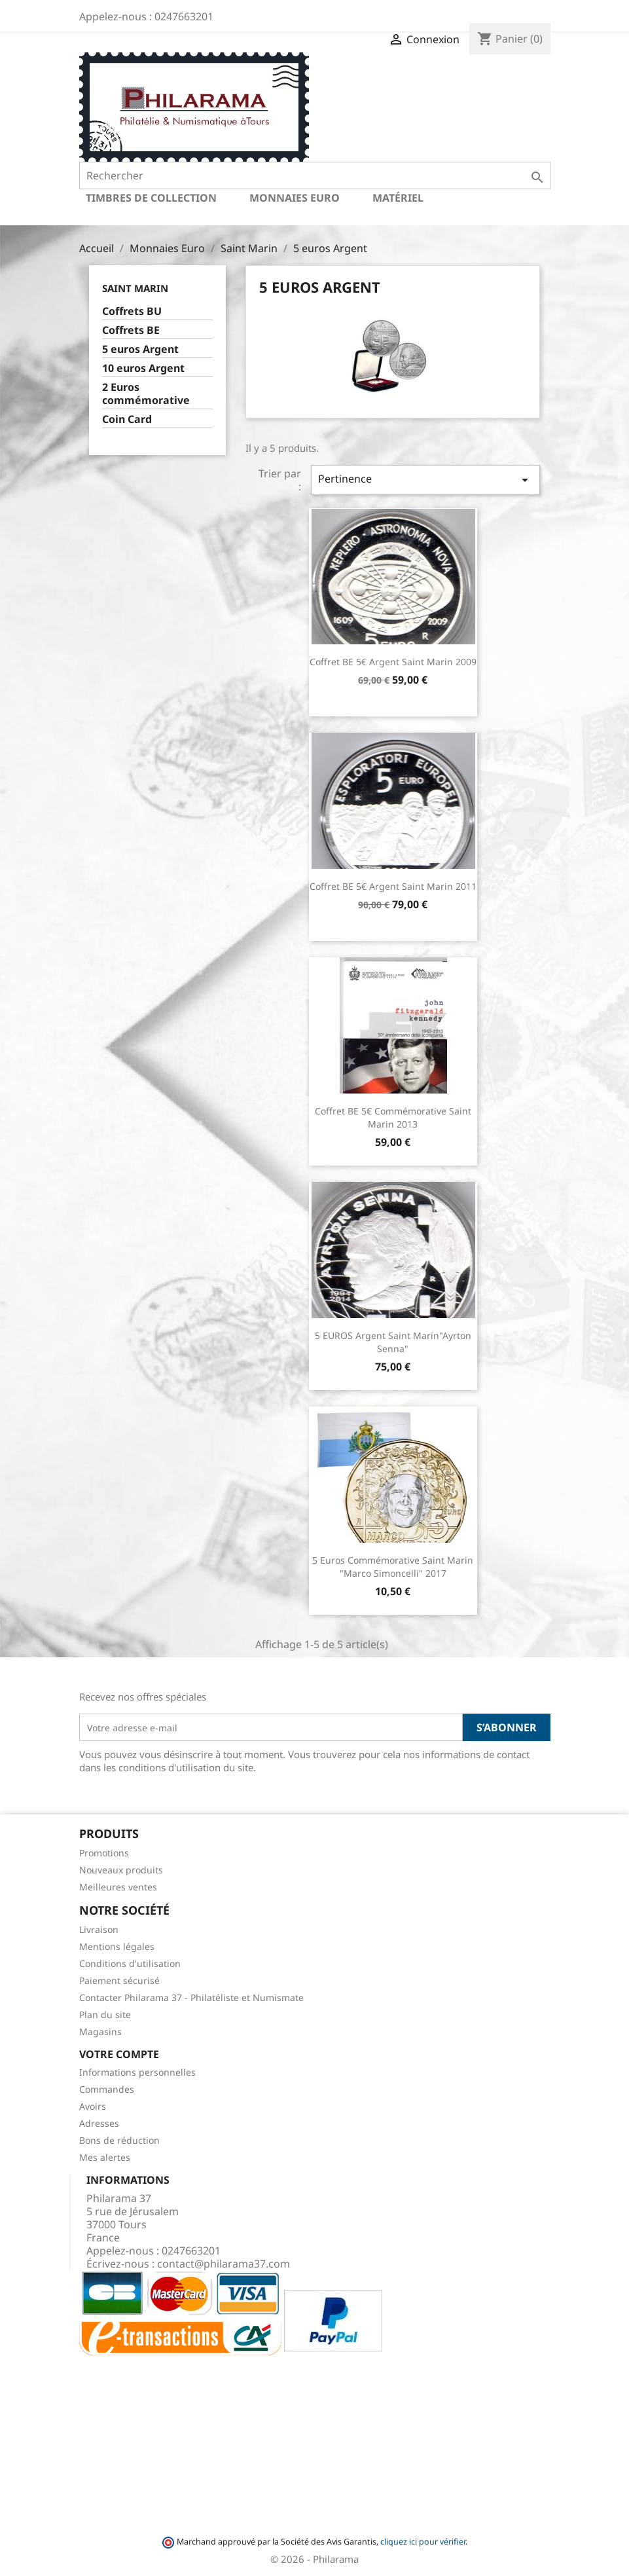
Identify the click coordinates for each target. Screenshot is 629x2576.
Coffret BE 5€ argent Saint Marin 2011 (393, 886)
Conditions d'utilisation (130, 1963)
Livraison (98, 1929)
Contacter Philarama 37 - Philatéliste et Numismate (191, 1997)
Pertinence (425, 479)
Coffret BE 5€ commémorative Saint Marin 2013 (393, 1117)
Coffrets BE (131, 330)
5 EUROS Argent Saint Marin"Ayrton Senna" (393, 1342)
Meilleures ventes (118, 1887)
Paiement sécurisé (119, 1980)
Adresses (99, 2123)
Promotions (104, 1853)
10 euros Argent (143, 368)
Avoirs (92, 2106)
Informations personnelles (137, 2072)
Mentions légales (116, 1946)
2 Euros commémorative (146, 393)
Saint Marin (135, 288)
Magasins (100, 2031)
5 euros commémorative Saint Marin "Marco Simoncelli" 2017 (392, 1566)
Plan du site (105, 2014)
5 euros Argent (140, 349)
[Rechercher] (314, 175)
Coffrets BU (132, 311)
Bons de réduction (119, 2140)
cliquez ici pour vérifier (422, 2541)
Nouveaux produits (121, 1870)
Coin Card (127, 419)
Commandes (106, 2089)
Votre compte (119, 2054)
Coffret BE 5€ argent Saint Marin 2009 (393, 661)
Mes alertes (104, 2157)
